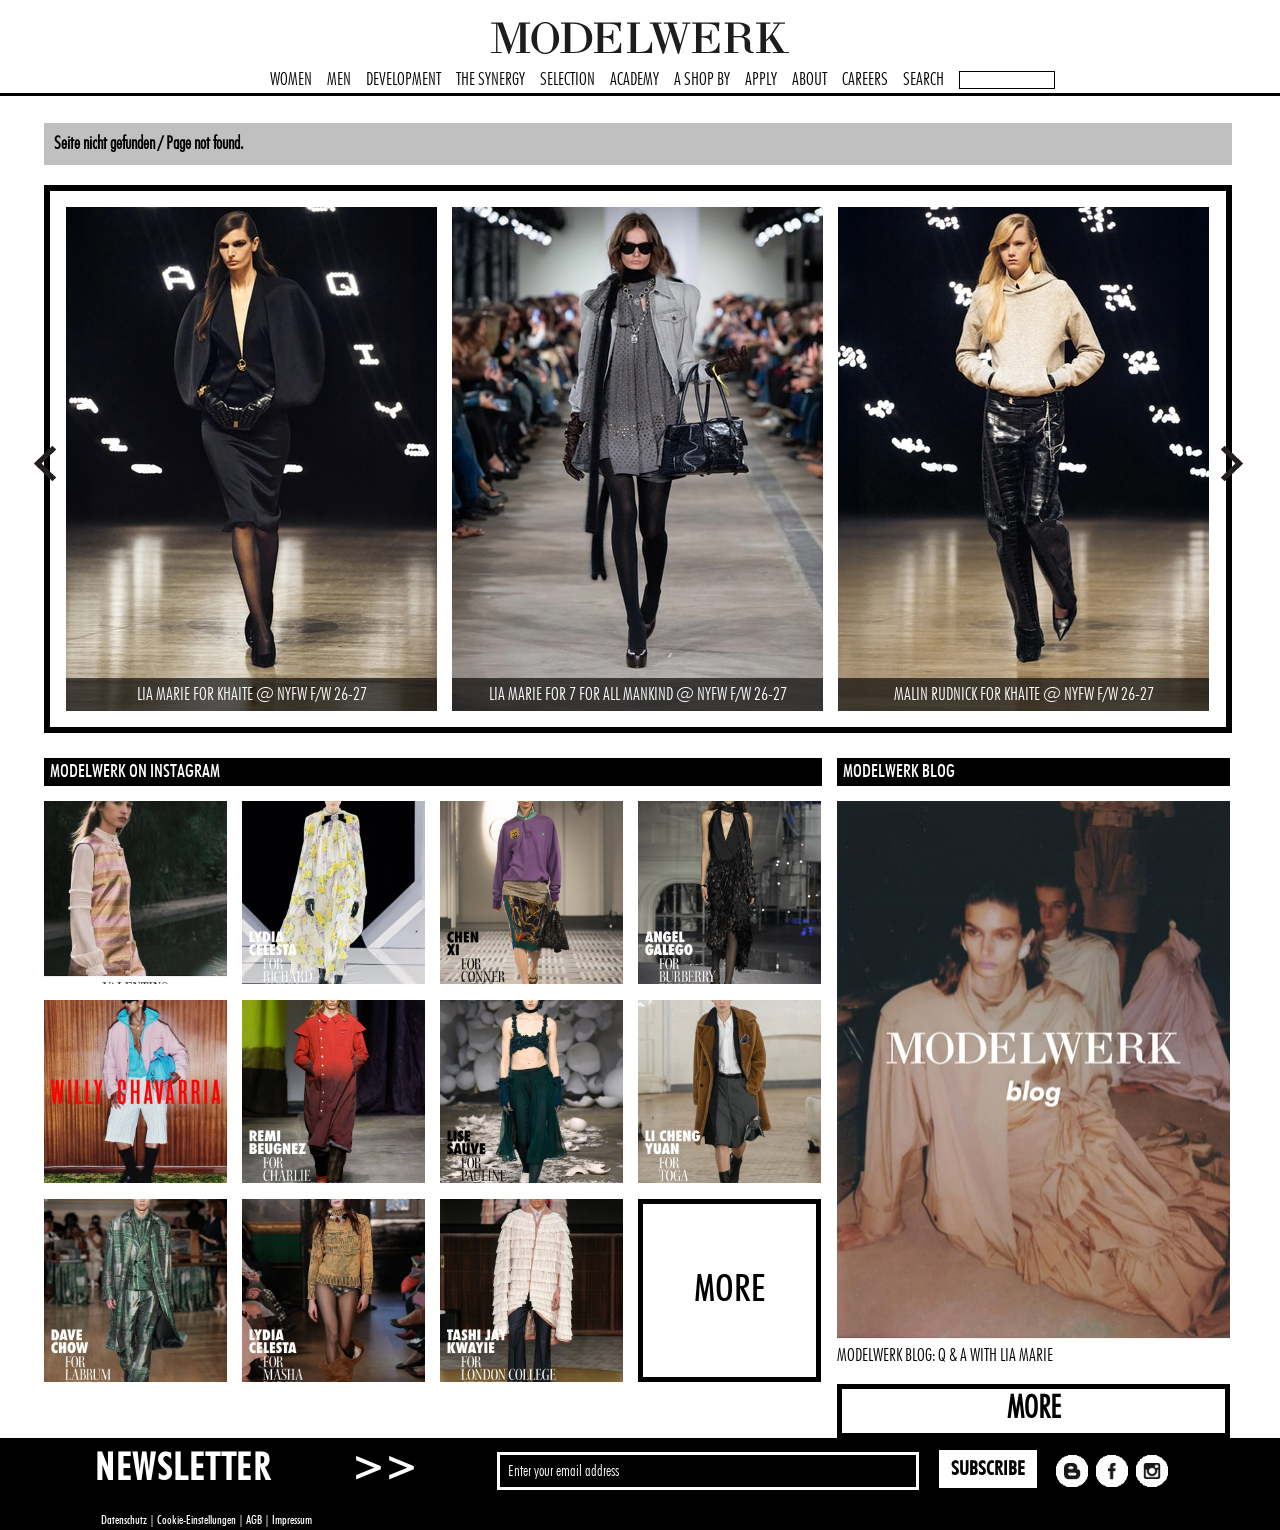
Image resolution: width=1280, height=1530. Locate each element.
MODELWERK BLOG (899, 772)
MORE (1034, 1408)
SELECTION (567, 80)
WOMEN (291, 80)
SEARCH (923, 80)
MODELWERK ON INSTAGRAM (135, 772)
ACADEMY (634, 80)
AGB (254, 1520)
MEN (339, 80)
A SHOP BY (702, 80)
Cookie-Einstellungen (196, 1520)
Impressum (292, 1520)
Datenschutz (124, 1520)
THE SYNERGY (490, 80)
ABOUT (809, 80)
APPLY (761, 80)
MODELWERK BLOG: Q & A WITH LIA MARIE (945, 1356)
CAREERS (865, 80)
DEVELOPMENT (403, 80)
